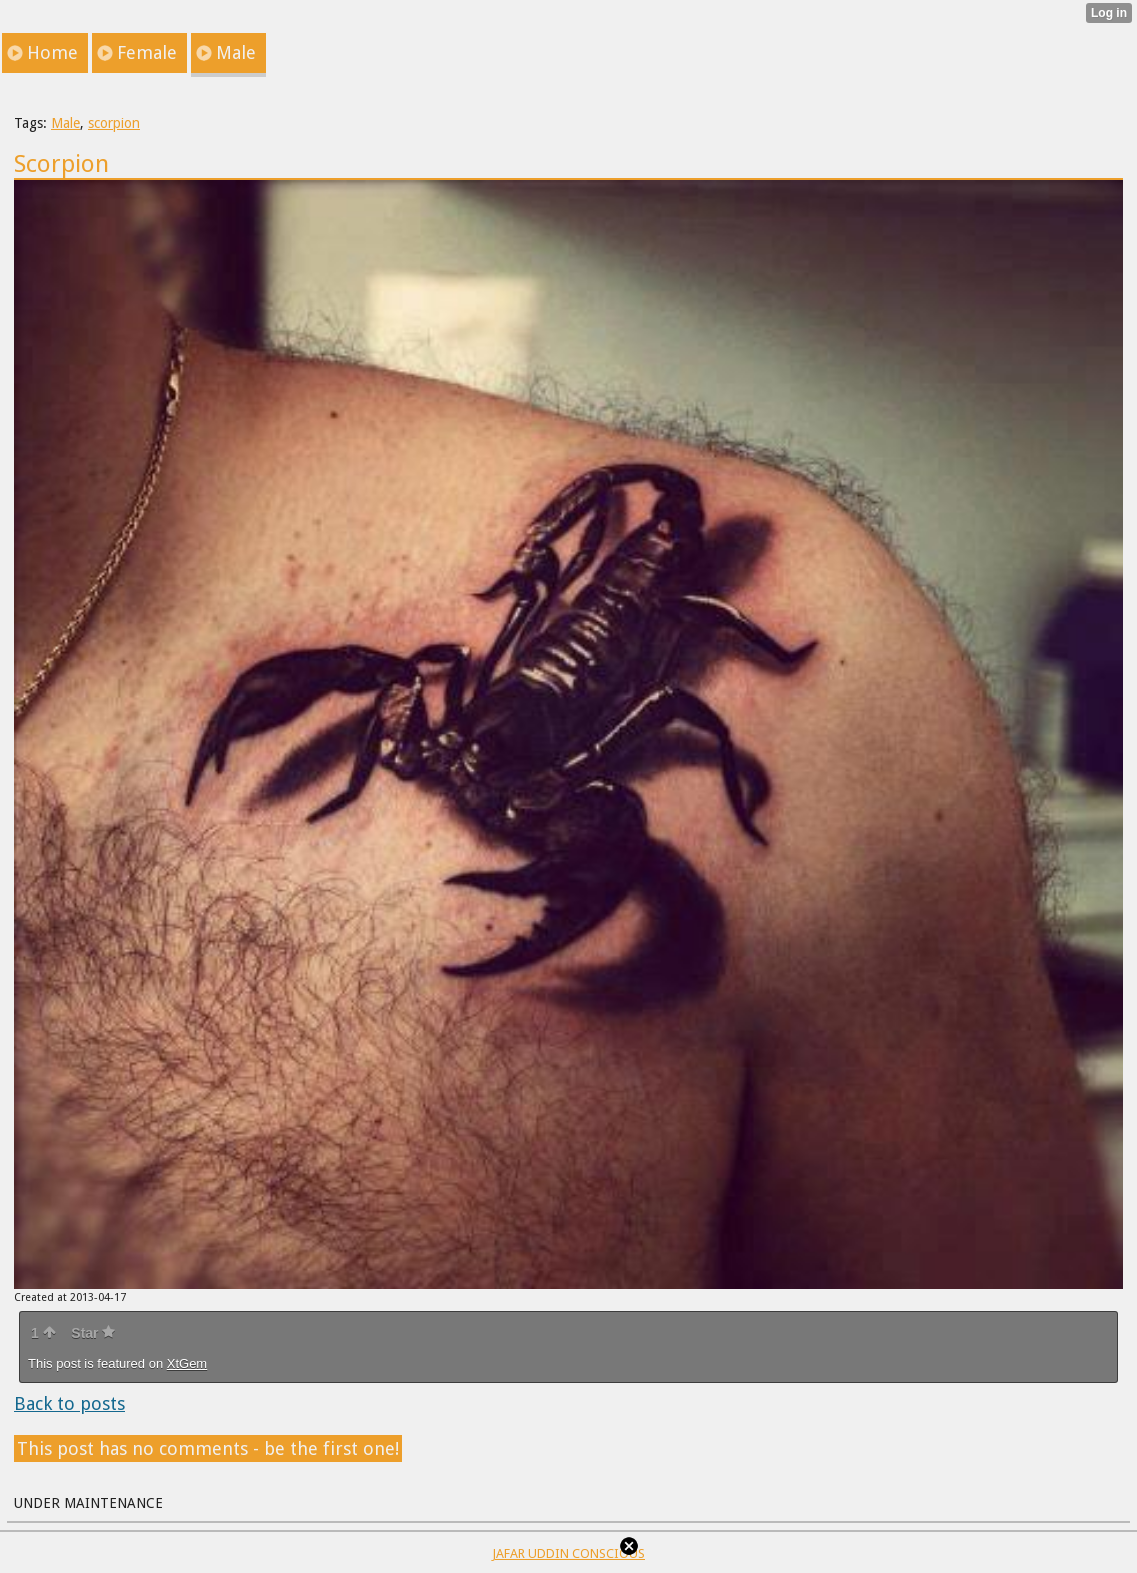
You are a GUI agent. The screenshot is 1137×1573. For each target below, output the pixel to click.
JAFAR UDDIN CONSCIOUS (568, 1553)
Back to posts (69, 1403)
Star (93, 1333)
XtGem (187, 1363)
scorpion (114, 123)
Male (65, 123)
